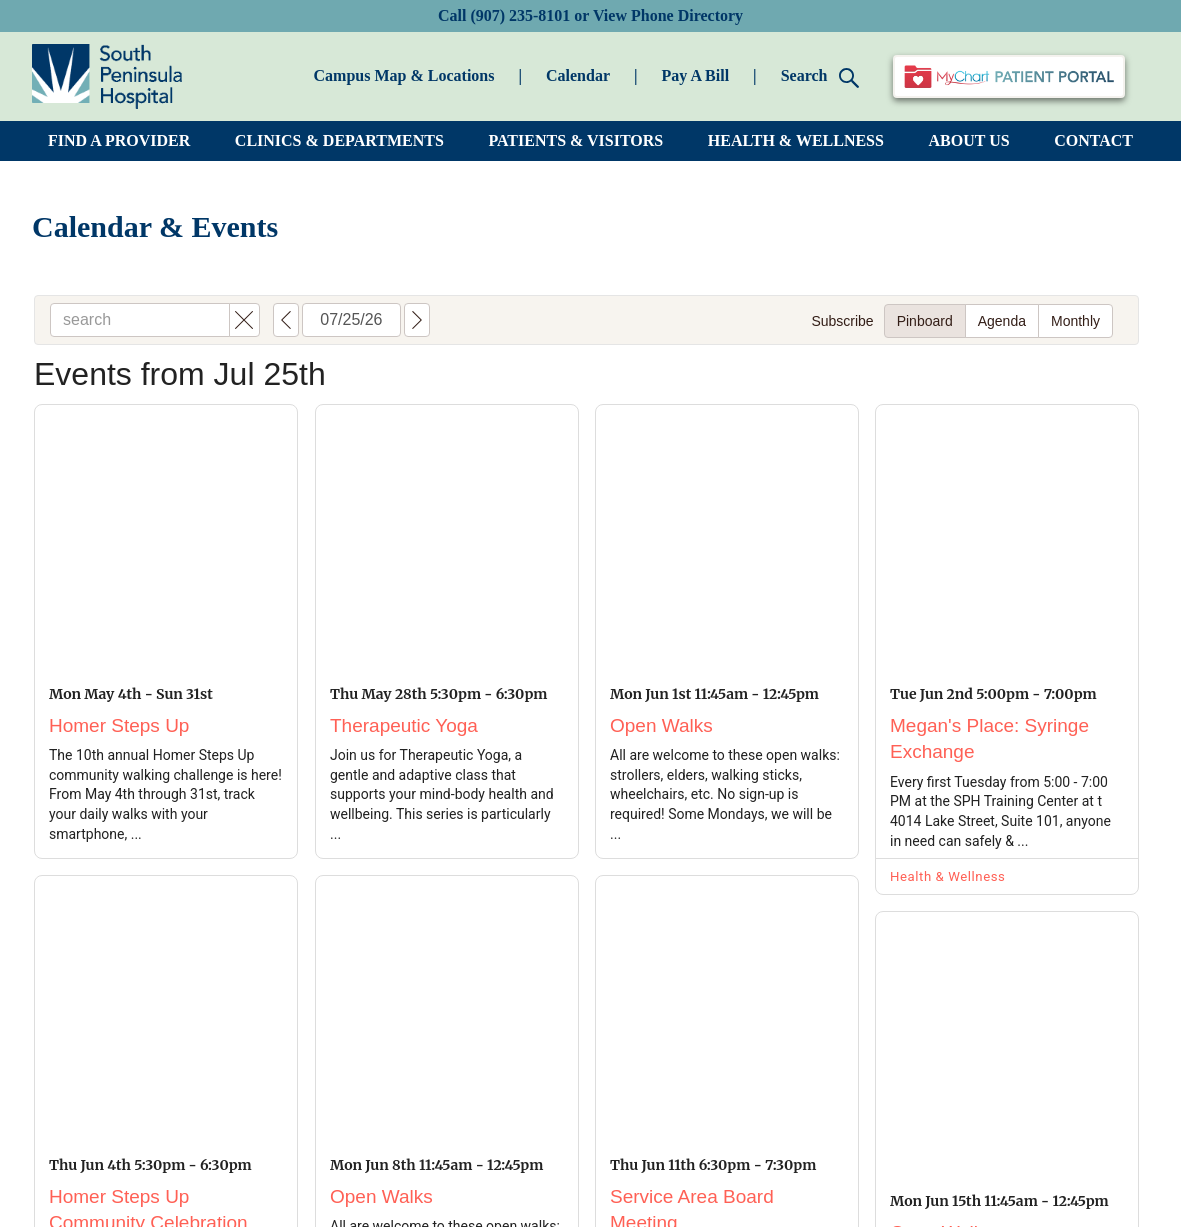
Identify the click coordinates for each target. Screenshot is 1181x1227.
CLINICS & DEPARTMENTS (339, 140)
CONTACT (1093, 140)
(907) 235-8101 (520, 15)
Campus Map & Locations (404, 75)
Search (820, 77)
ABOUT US (969, 140)
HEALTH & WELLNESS (796, 140)
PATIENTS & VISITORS (575, 140)
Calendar (578, 75)
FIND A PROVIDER (119, 140)
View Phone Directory (668, 15)
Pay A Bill (696, 75)
